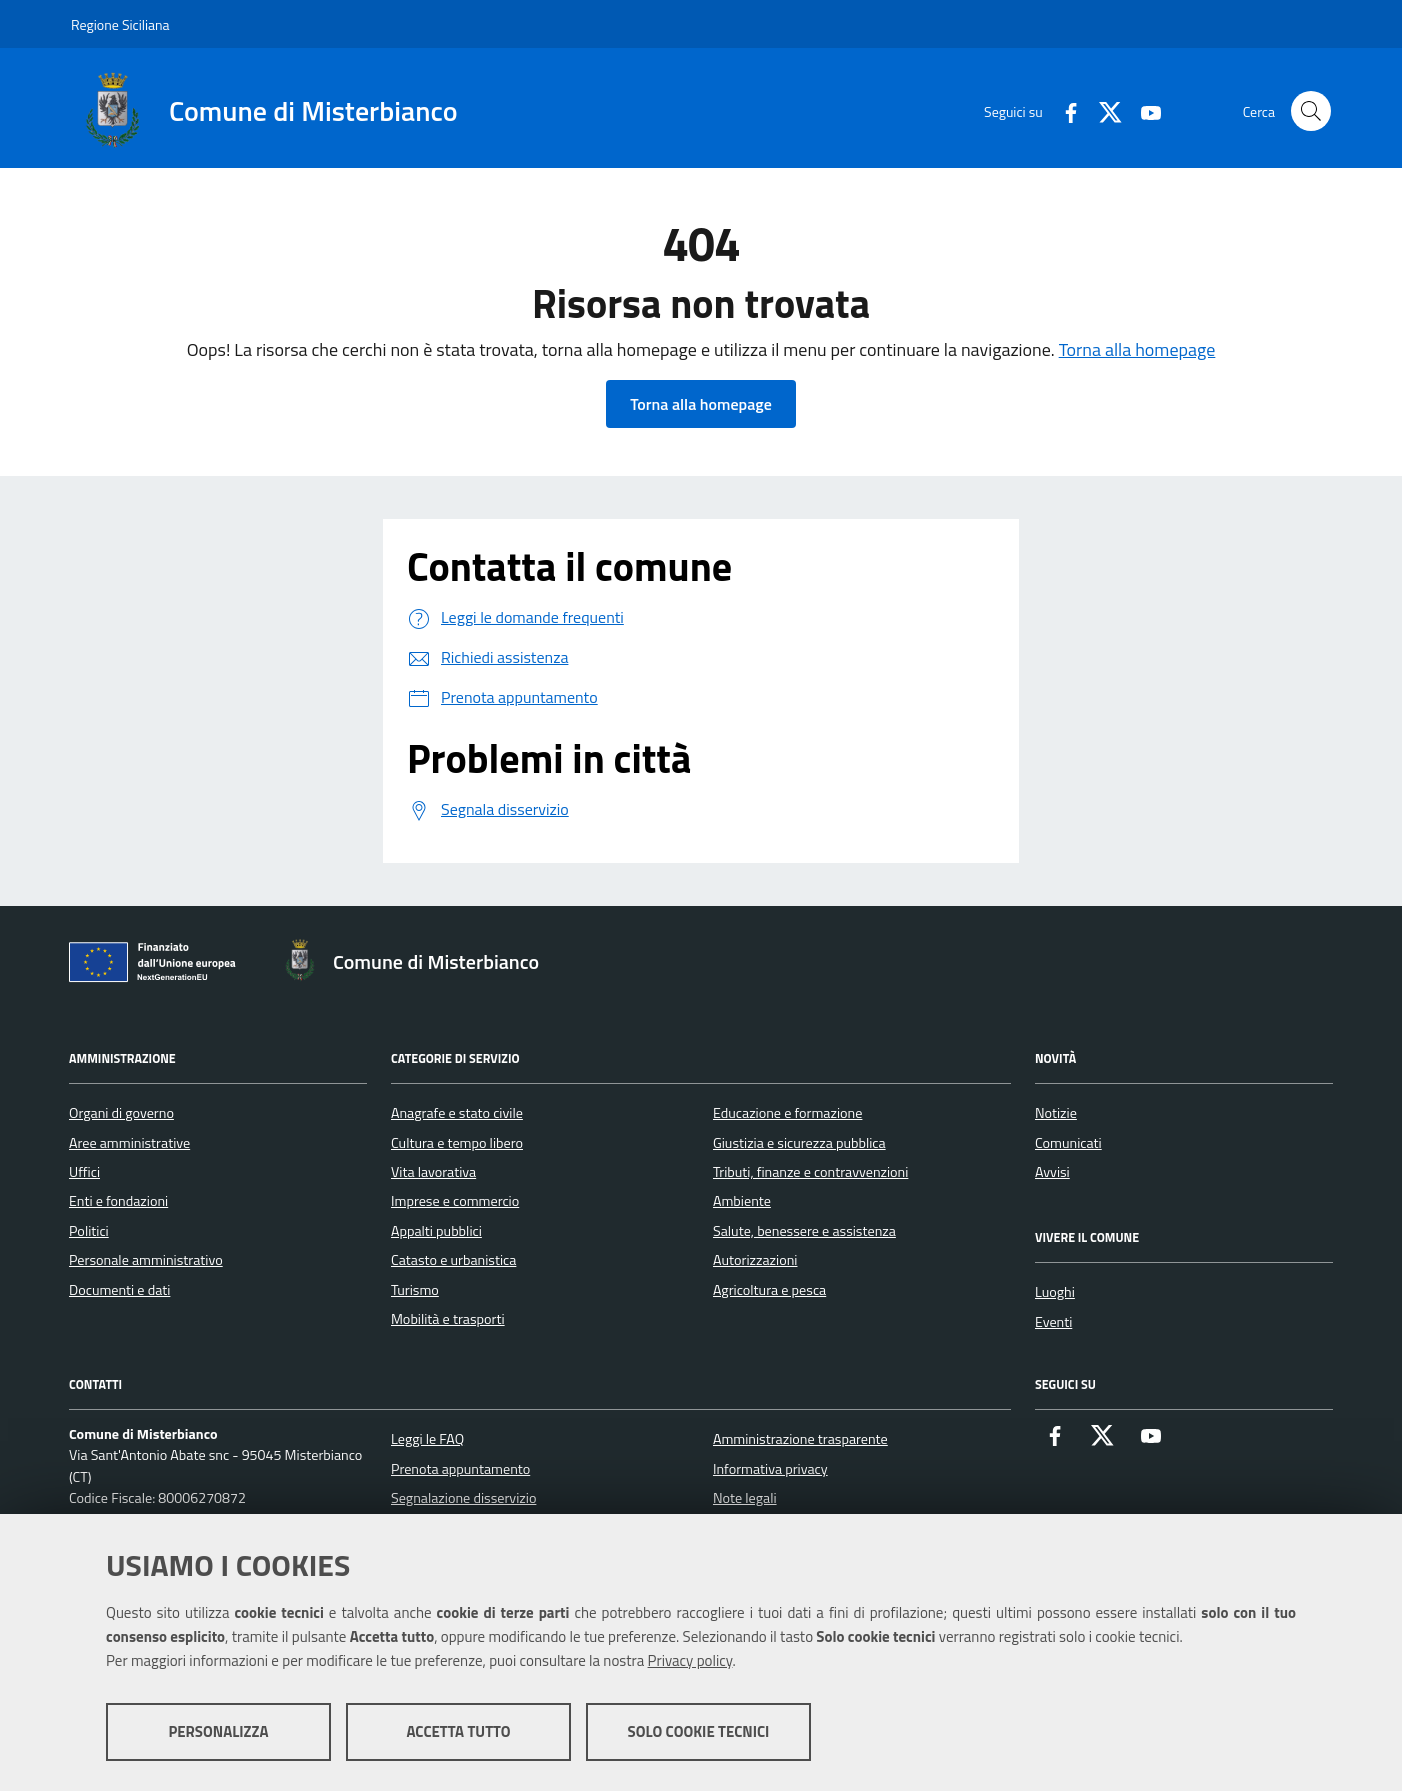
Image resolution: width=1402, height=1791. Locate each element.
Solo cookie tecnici (699, 1731)
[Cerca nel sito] (1311, 111)
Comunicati (1068, 1143)
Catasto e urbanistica (453, 1260)
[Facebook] (1063, 110)
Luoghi (1055, 1292)
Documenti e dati (119, 1290)
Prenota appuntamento (460, 1469)
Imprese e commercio (455, 1201)
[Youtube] (1143, 110)
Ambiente (742, 1201)
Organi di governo (121, 1113)
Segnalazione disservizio (463, 1498)
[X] (1103, 110)
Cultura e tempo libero (457, 1143)
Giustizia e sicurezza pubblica (799, 1143)
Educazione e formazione (787, 1113)
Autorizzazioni (755, 1260)
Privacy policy (690, 1660)
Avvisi (1052, 1172)
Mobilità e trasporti (448, 1319)
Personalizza (218, 1731)
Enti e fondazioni (118, 1201)
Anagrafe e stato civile (457, 1113)
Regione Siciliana (120, 24)
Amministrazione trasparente (800, 1439)
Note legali (745, 1498)
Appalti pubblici (436, 1231)
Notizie (1056, 1113)
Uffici (84, 1172)
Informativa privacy (770, 1469)
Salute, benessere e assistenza (804, 1231)
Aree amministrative (129, 1143)
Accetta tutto (458, 1731)
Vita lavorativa (433, 1172)
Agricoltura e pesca (769, 1290)
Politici (89, 1231)
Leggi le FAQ (427, 1439)
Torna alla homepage (1137, 349)
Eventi (1053, 1322)
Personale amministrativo (146, 1260)
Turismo (415, 1290)
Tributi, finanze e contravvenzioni (810, 1172)
